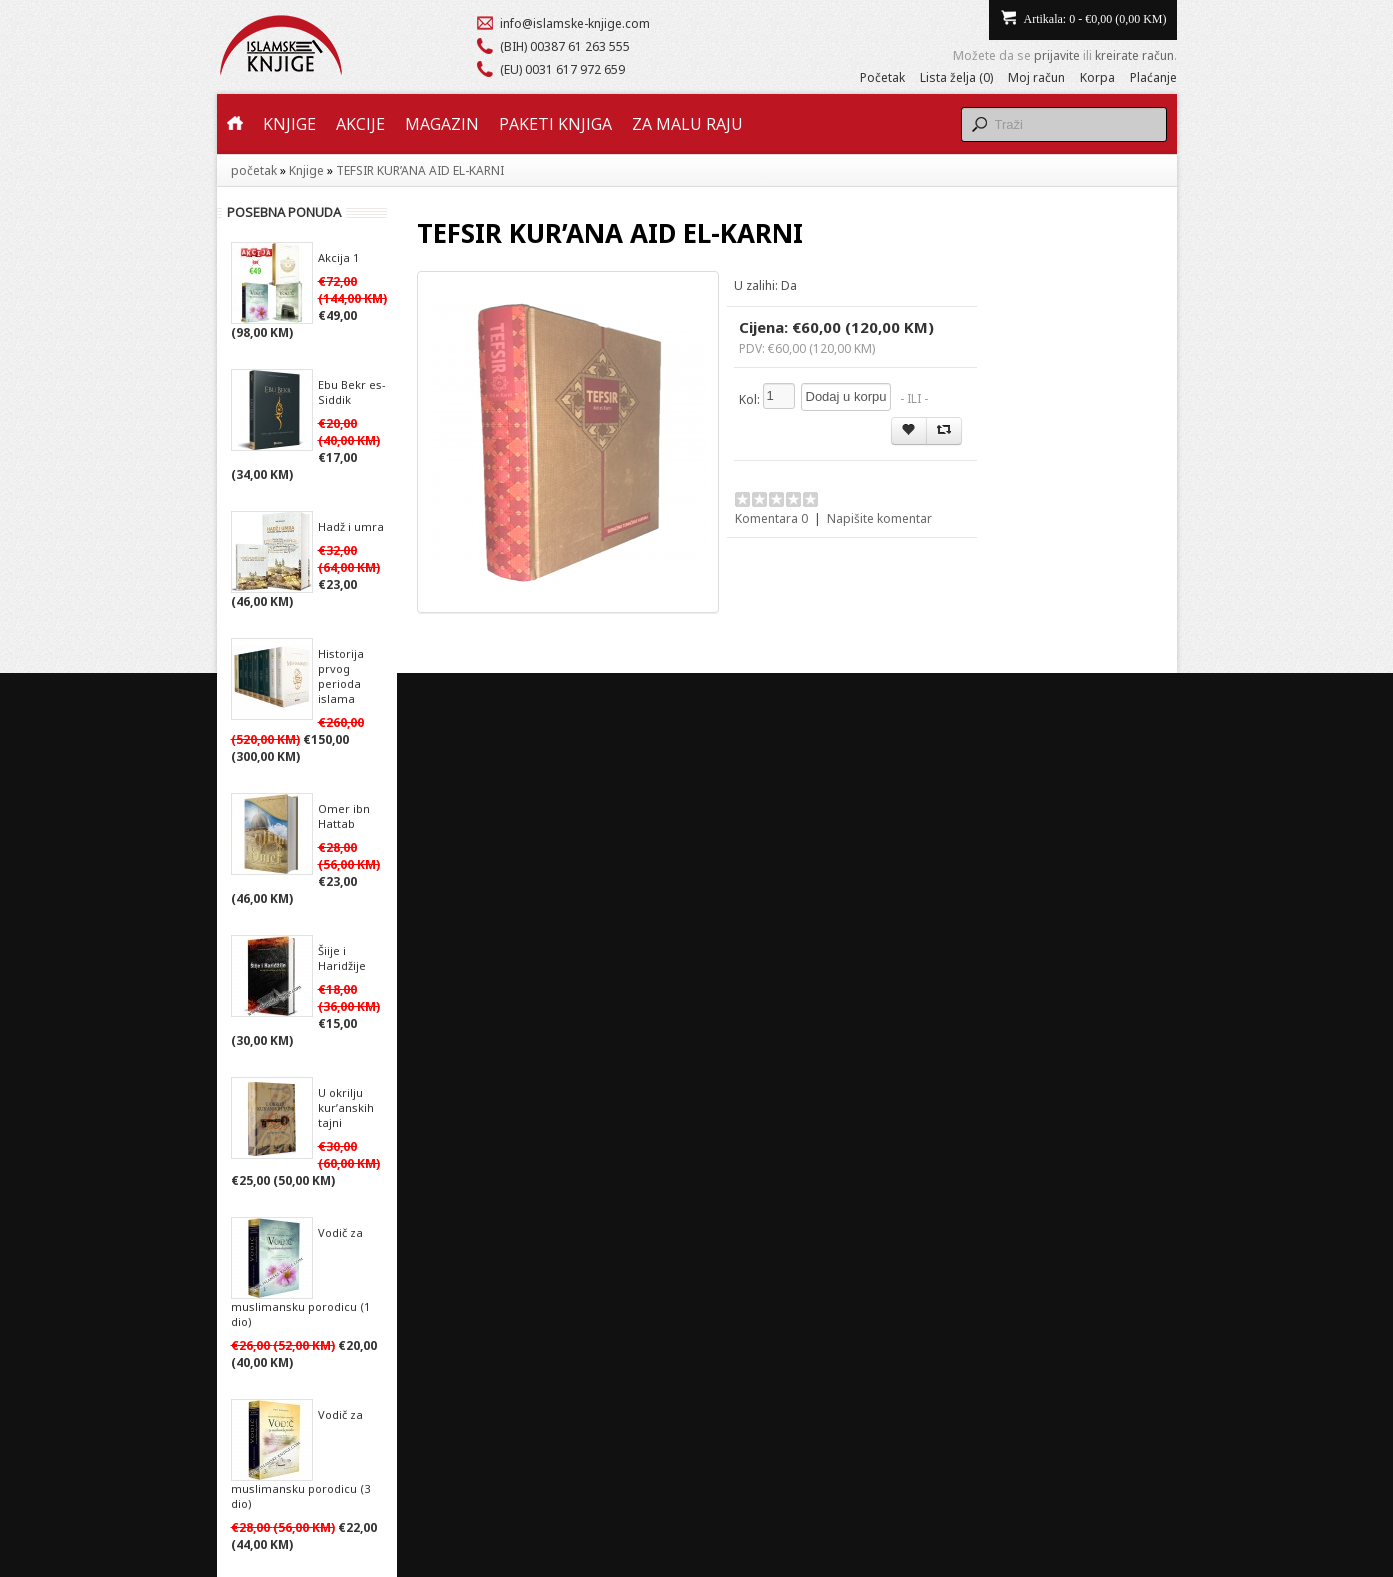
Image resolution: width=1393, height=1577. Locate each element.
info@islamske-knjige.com (575, 23)
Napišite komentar (879, 518)
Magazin (442, 124)
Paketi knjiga (555, 124)
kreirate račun (1134, 55)
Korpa (1097, 77)
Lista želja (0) (956, 77)
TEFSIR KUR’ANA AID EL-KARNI (420, 170)
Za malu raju (687, 124)
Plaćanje (1153, 77)
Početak (882, 77)
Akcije (360, 124)
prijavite (1057, 55)
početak (254, 170)
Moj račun (1036, 77)
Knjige (289, 124)
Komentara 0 (771, 518)
